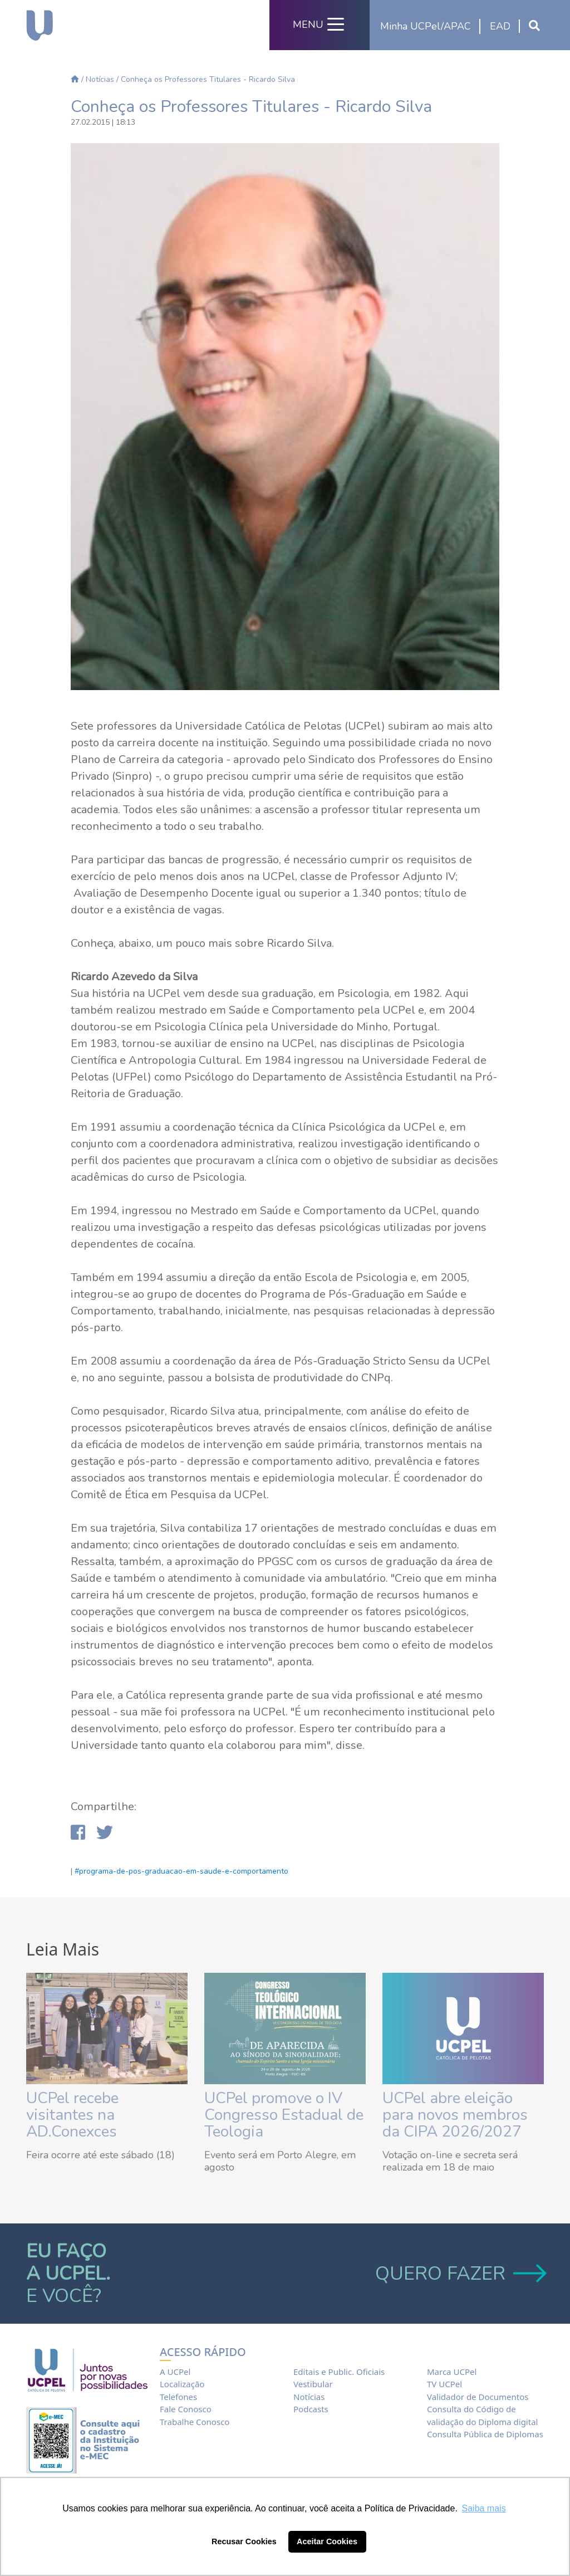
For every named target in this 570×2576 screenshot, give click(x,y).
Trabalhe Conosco (194, 2421)
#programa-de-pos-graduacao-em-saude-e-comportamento (181, 1871)
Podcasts (310, 2408)
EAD (500, 26)
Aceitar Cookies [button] (327, 2541)
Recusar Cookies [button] (244, 2541)
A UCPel (175, 2371)
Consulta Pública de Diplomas (485, 2434)
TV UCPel (444, 2383)
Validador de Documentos (477, 2396)
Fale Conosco (186, 2408)
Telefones (178, 2396)
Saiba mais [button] (484, 2508)
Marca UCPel (451, 2371)
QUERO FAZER (459, 2273)
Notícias (100, 79)
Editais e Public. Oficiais (339, 2371)
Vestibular (313, 2383)
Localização (182, 2383)
